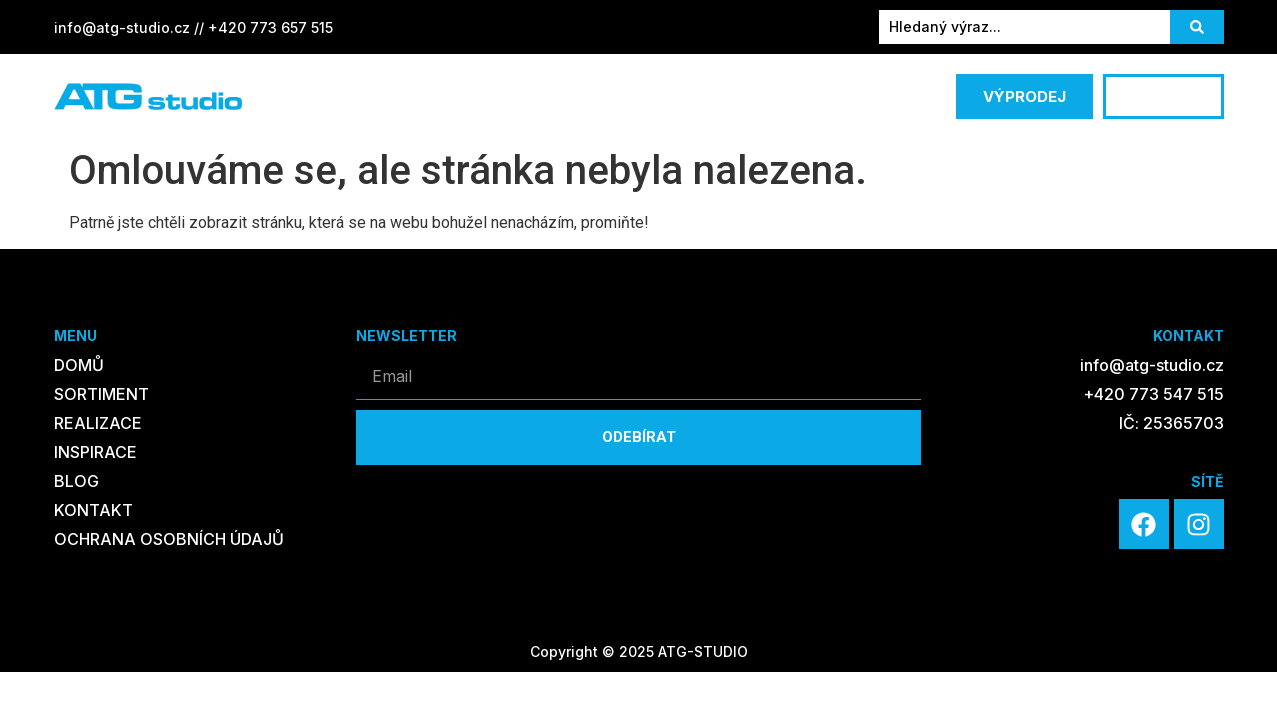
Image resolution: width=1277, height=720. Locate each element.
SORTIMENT (368, 97)
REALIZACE (500, 96)
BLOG (710, 96)
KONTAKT (804, 96)
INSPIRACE (614, 96)
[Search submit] (1197, 27)
